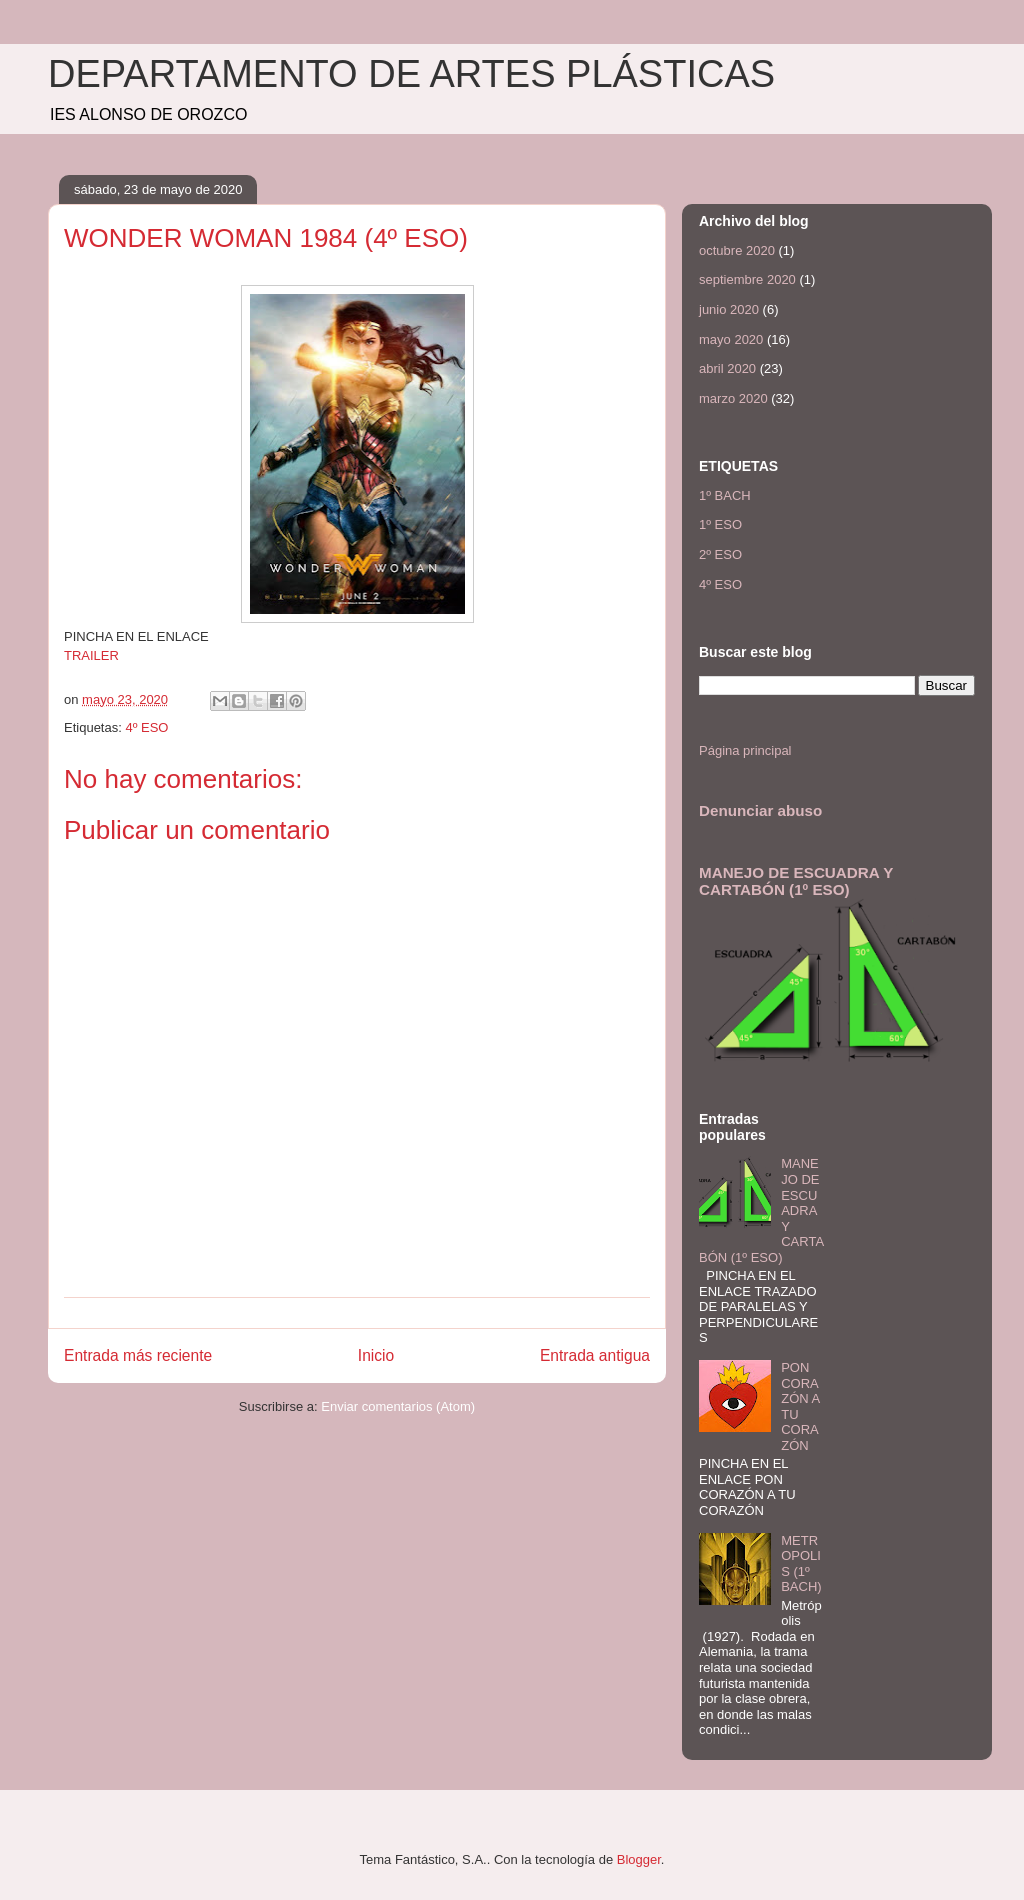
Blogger (639, 1859)
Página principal (745, 750)
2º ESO (720, 554)
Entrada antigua (595, 1355)
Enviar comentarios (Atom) (398, 1406)
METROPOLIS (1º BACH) (801, 1564)
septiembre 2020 (747, 279)
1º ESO (720, 524)
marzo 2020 (733, 398)
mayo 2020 (731, 339)
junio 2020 (729, 309)
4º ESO (146, 727)
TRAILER (91, 655)
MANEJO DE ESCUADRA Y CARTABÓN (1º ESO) (796, 881)
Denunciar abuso (760, 810)
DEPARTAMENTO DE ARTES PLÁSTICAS (411, 74)
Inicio (376, 1355)
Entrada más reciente (138, 1355)
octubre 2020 (737, 250)
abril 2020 (727, 368)
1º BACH (725, 495)
